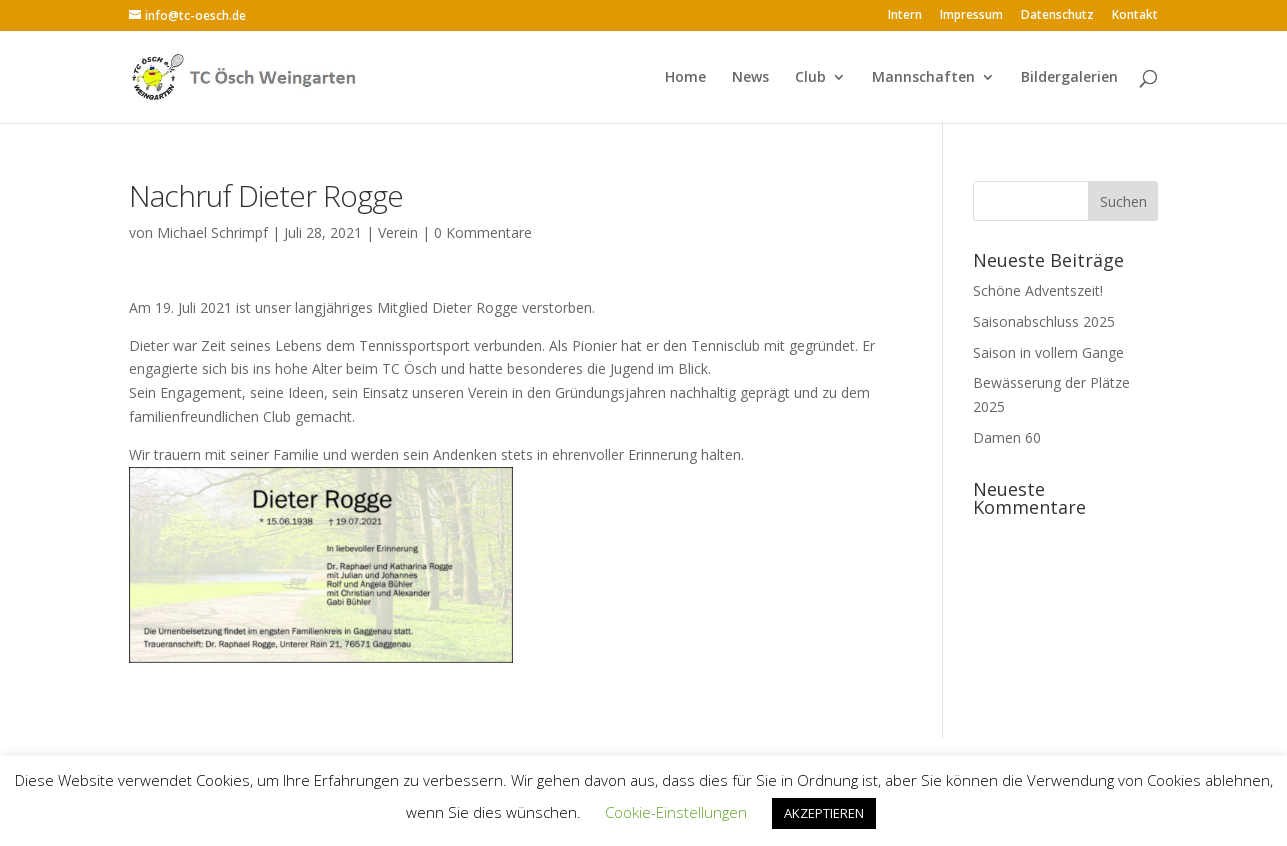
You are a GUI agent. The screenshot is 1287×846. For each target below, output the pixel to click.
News (750, 78)
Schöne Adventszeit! (1038, 290)
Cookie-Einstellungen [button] (676, 812)
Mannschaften (923, 78)
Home (685, 78)
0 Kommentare (483, 232)
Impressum (971, 16)
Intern (905, 16)
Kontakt (1135, 16)
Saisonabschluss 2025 (1044, 321)
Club (810, 78)
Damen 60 (1007, 437)
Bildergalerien (1069, 78)
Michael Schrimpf (212, 232)
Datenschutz (1057, 16)
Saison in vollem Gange (1048, 352)
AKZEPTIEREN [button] (824, 813)
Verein (398, 232)
